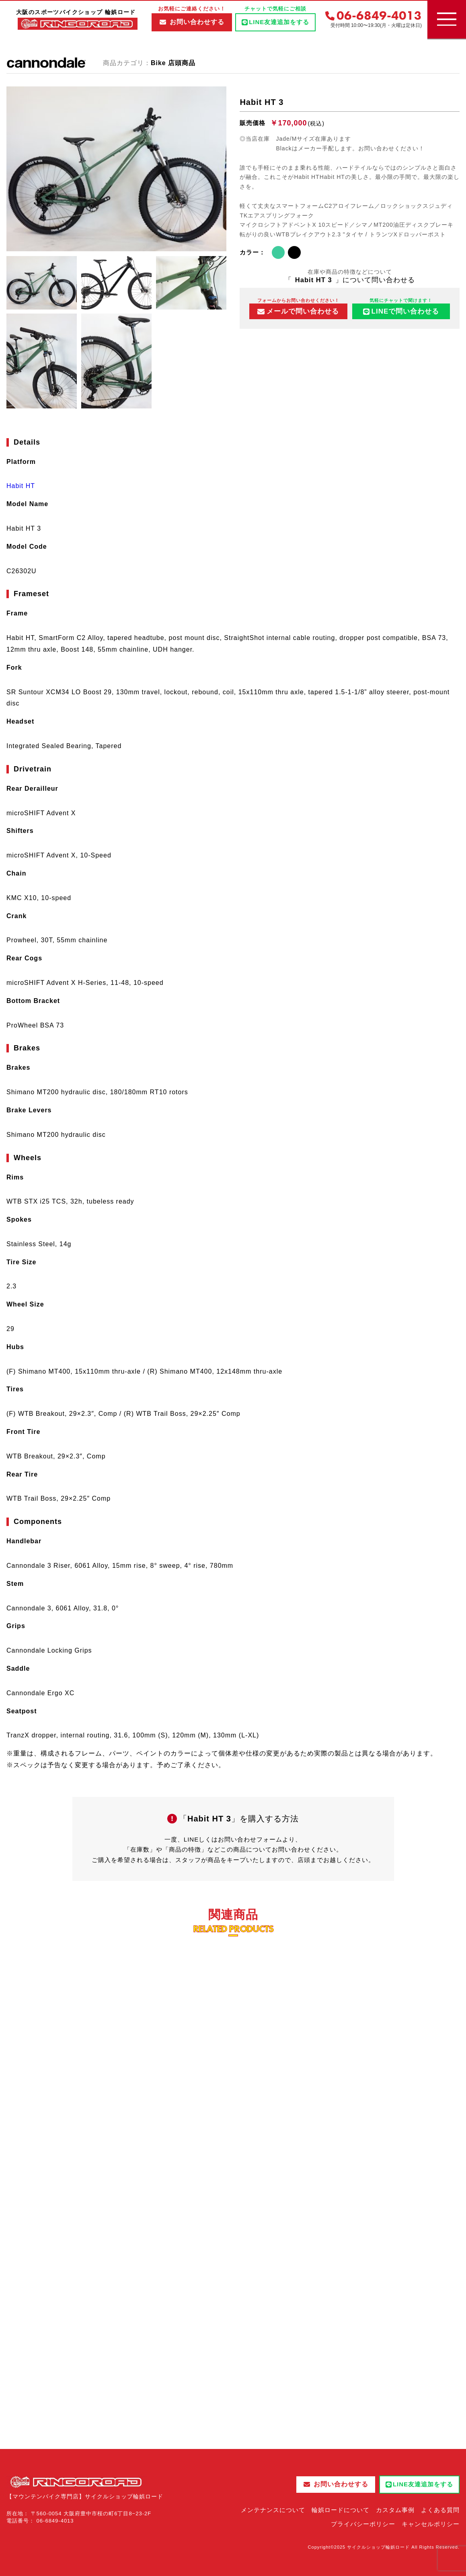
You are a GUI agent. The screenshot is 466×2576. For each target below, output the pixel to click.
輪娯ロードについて (341, 2509)
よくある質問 (440, 2509)
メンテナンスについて (273, 2509)
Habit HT (20, 485)
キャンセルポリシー (431, 2524)
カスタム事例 (395, 2509)
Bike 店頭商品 (173, 62)
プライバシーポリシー (363, 2524)
